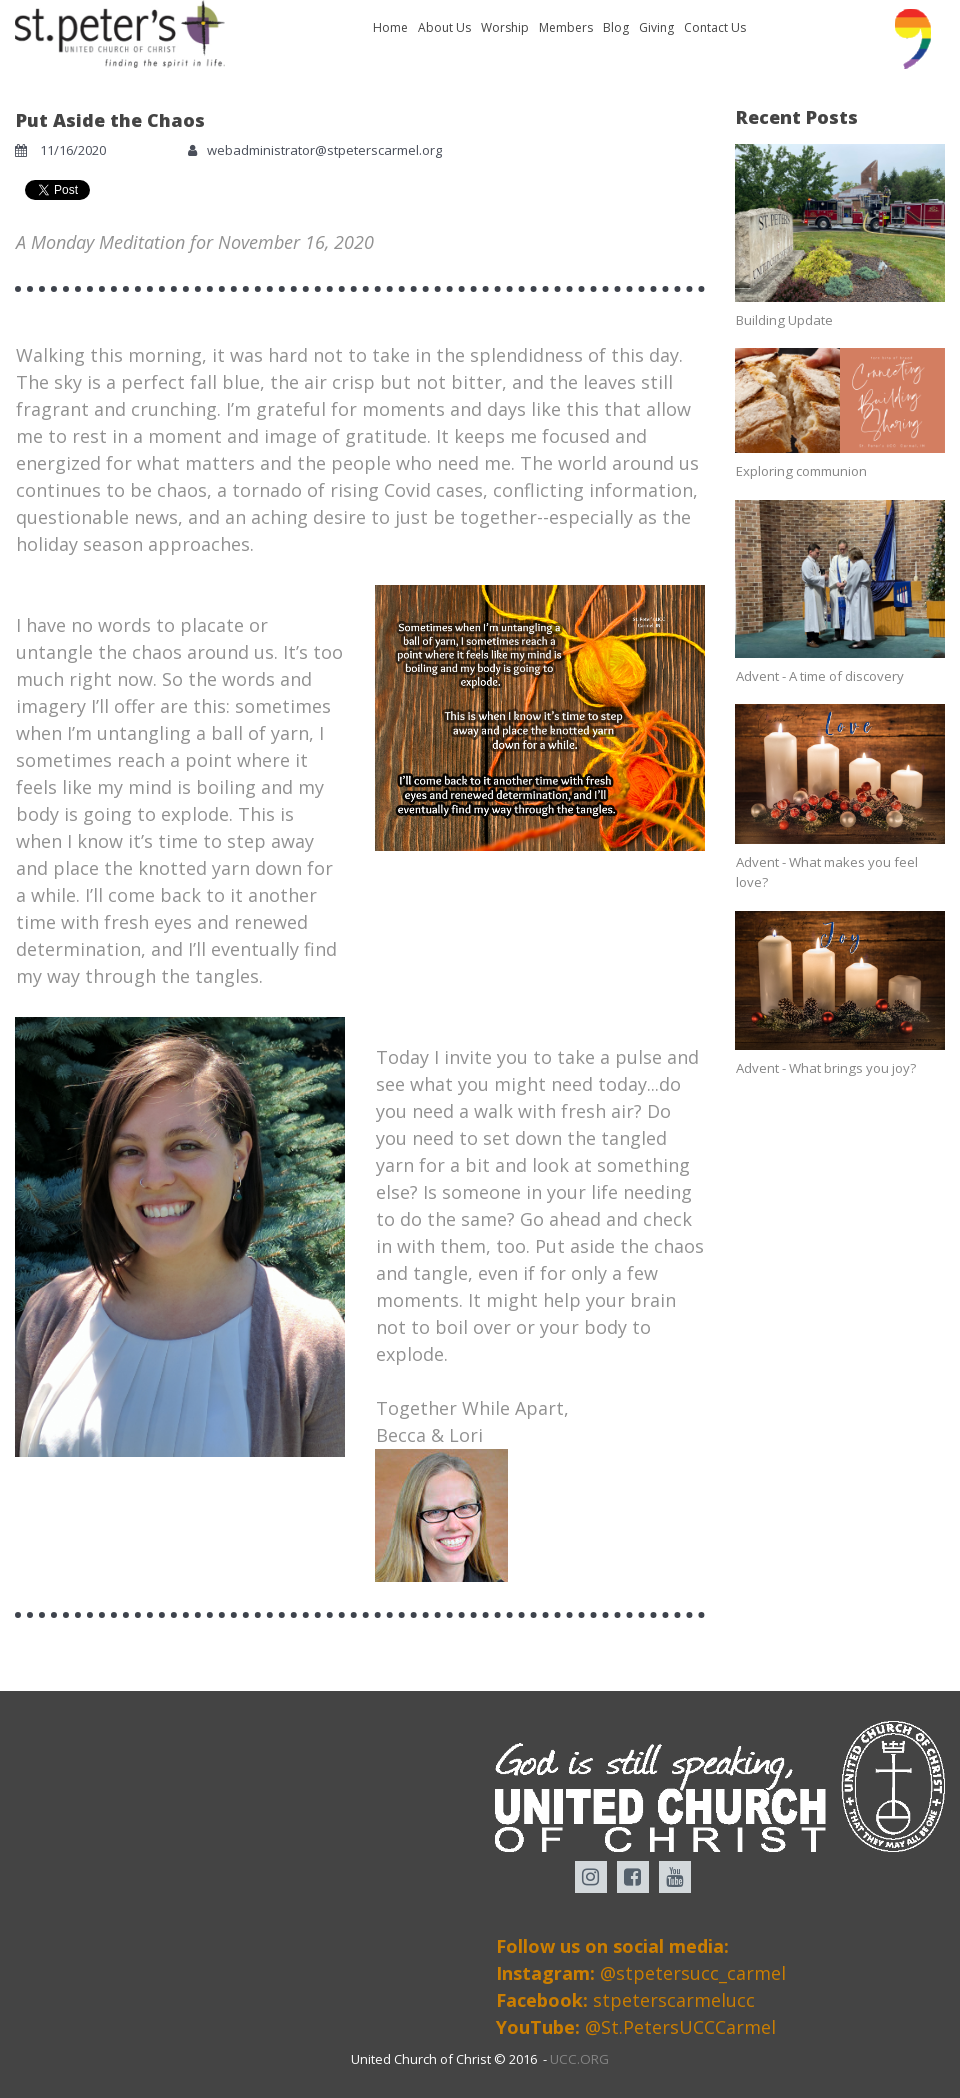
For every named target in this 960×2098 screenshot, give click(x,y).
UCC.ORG (580, 2060)
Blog (616, 27)
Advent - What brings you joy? (825, 1067)
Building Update (784, 320)
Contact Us (715, 27)
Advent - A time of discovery (820, 675)
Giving (656, 27)
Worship (505, 27)
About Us (444, 27)
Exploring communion (801, 471)
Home (390, 27)
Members (566, 27)
